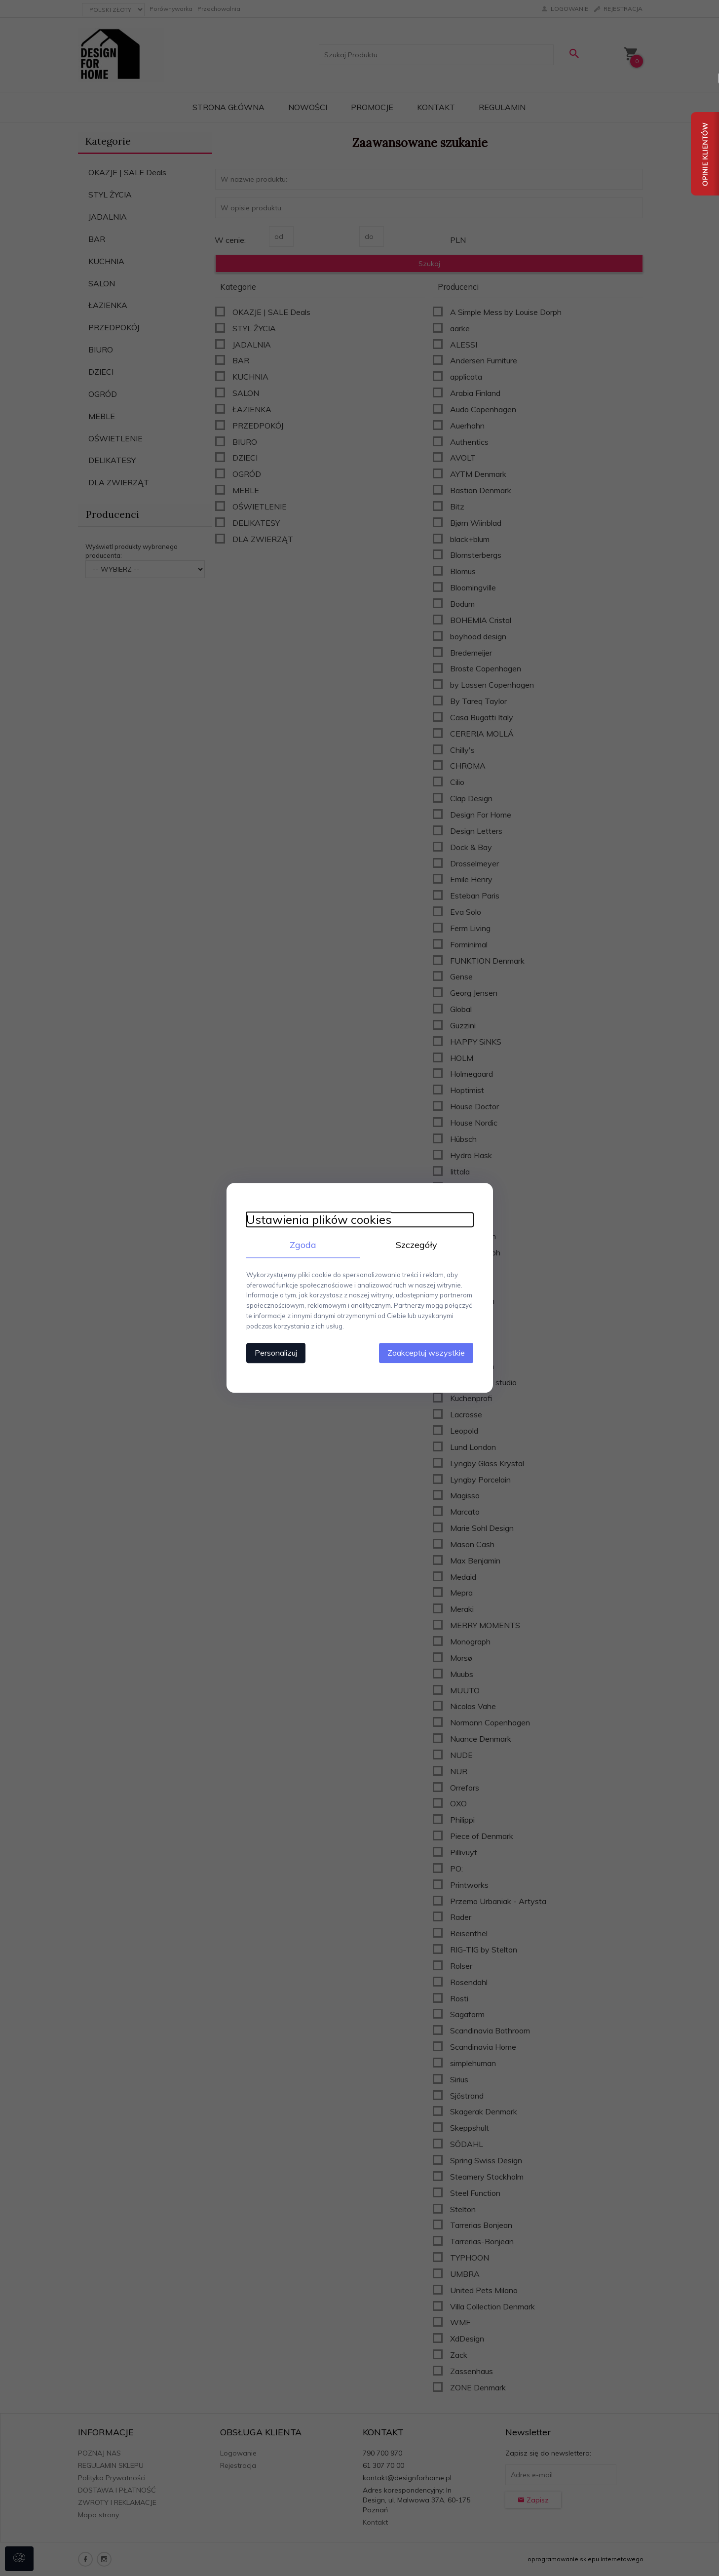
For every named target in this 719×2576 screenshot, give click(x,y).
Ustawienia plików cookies (318, 1219)
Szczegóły (416, 1244)
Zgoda (303, 1244)
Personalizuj (276, 1353)
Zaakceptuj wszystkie (426, 1353)
